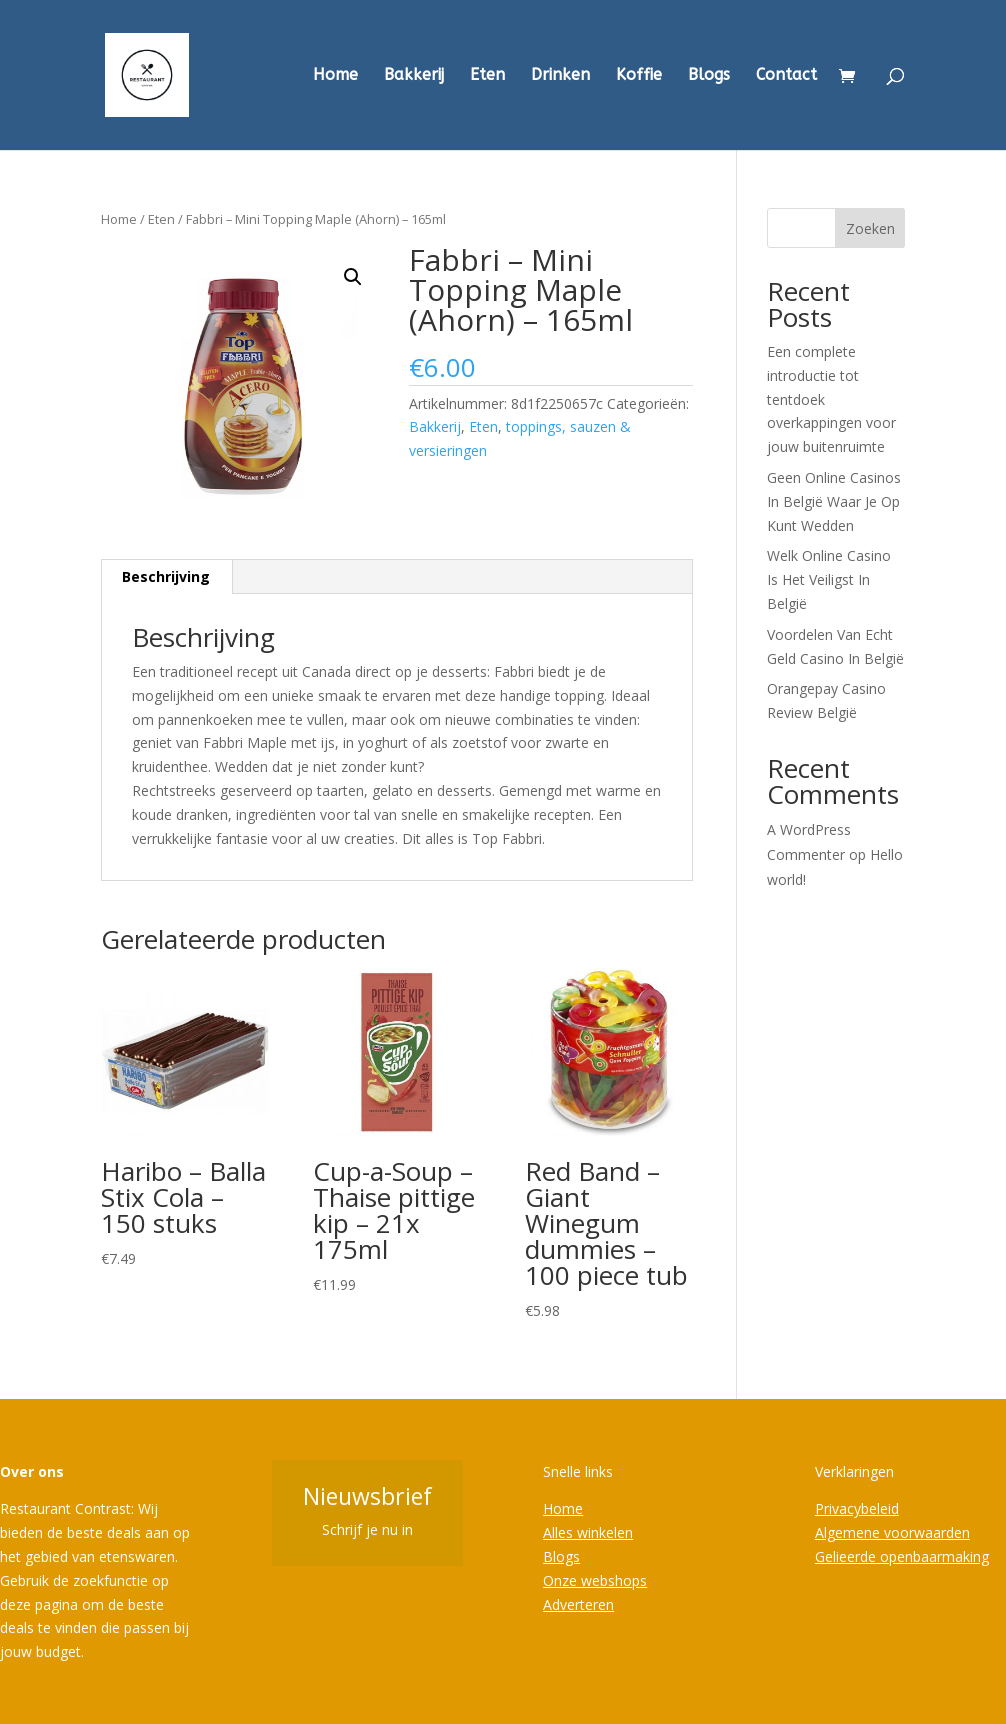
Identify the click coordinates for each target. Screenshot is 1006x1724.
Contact (786, 76)
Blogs (709, 76)
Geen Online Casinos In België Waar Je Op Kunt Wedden (834, 501)
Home (335, 76)
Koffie (639, 76)
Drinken (560, 76)
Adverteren (578, 1604)
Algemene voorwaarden (892, 1532)
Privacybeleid (857, 1508)
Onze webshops (595, 1580)
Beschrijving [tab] (166, 576)
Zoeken (870, 228)
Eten (487, 76)
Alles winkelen (588, 1532)
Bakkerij (414, 76)
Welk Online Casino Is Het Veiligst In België (829, 579)
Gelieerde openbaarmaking (902, 1556)
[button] (353, 277)
